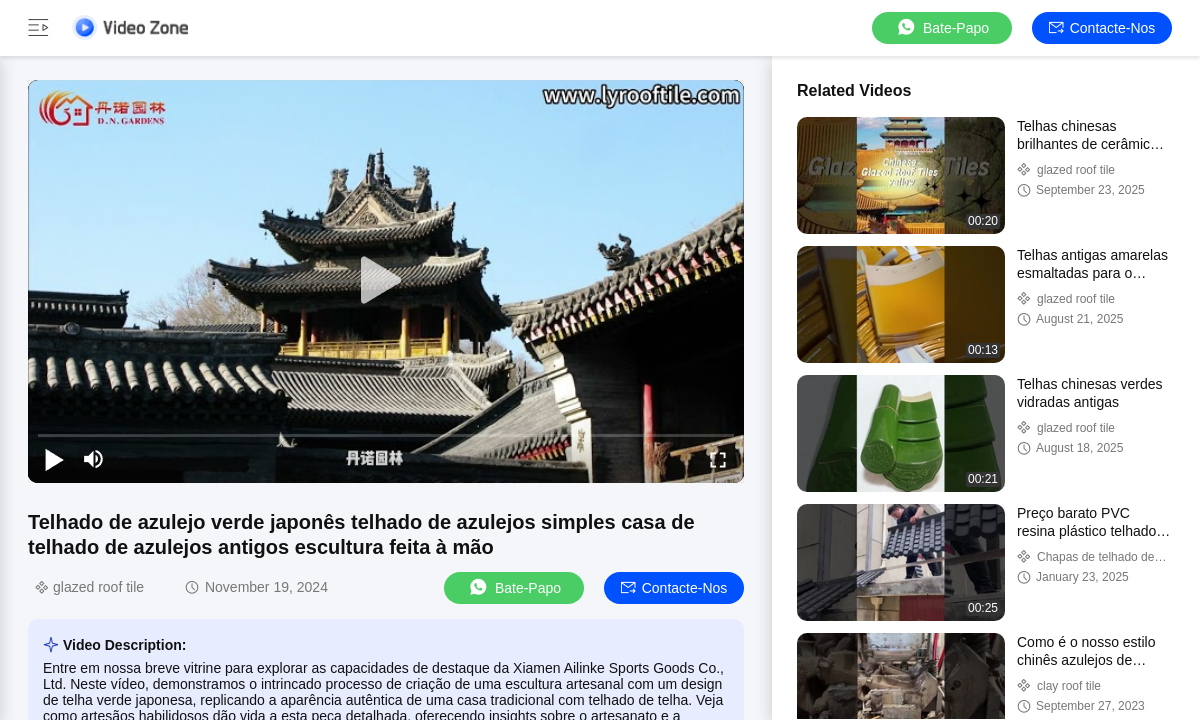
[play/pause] (54, 459)
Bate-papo (942, 27)
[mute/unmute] (94, 459)
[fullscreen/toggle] (718, 459)
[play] (386, 281)
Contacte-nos (1102, 28)
